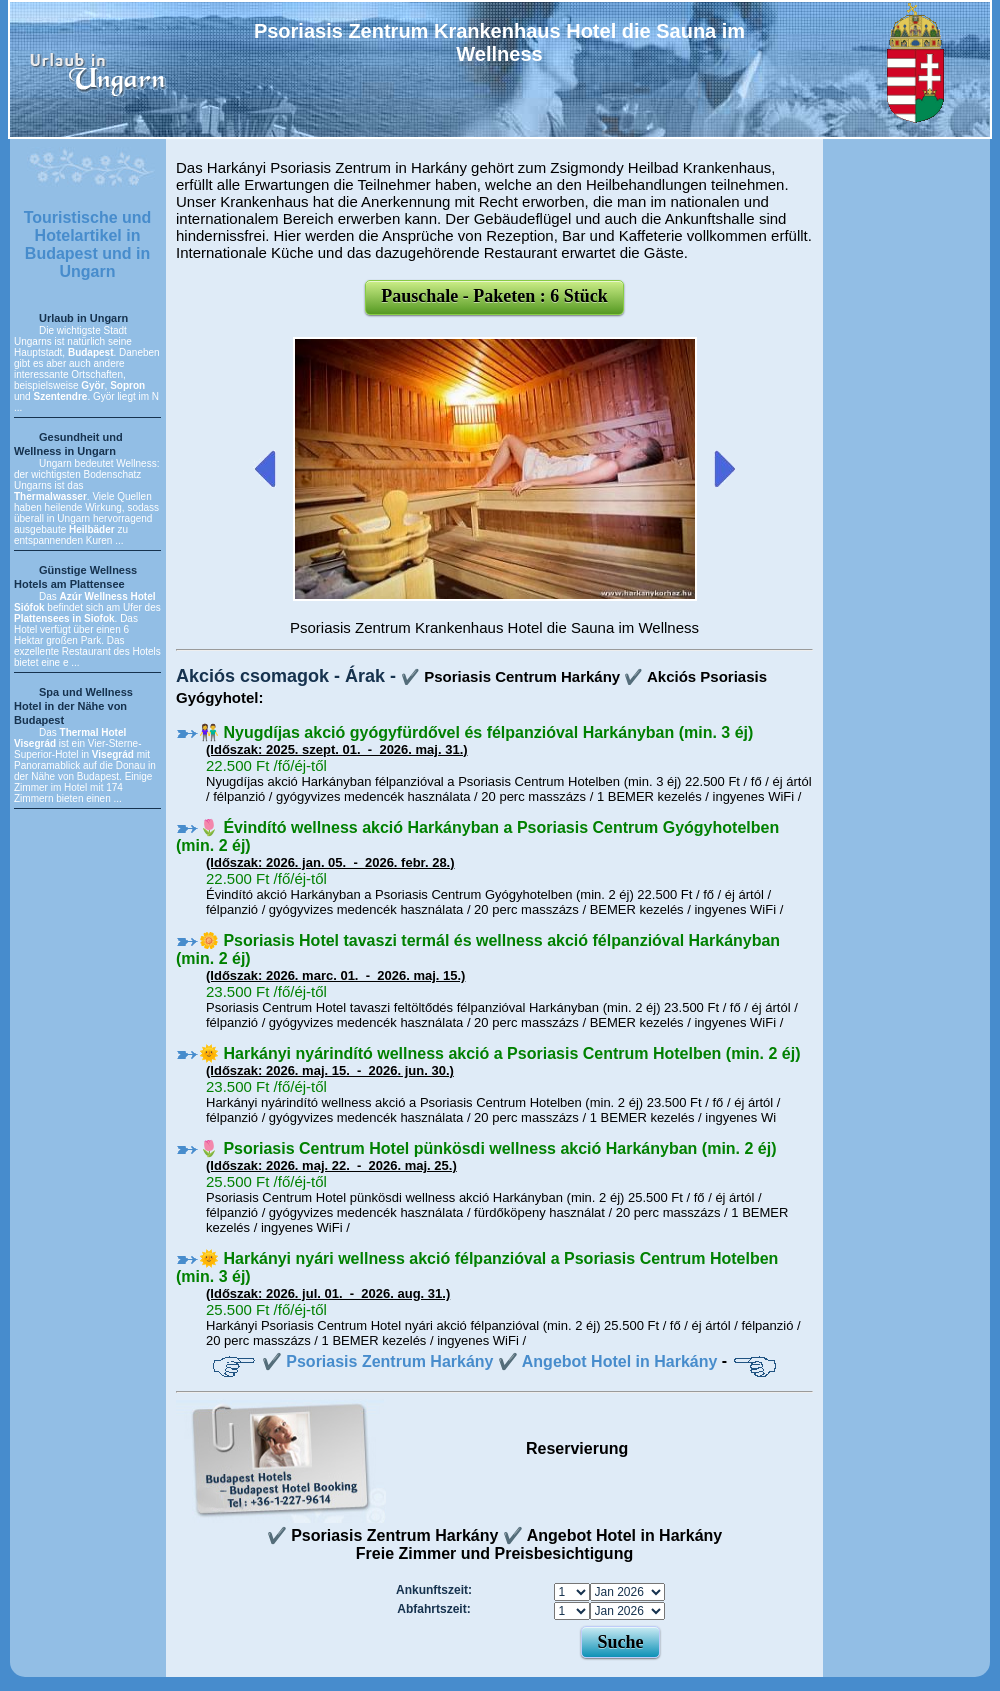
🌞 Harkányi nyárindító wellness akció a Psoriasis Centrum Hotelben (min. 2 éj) (500, 1053)
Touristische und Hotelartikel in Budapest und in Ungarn (88, 244)
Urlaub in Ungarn (83, 318)
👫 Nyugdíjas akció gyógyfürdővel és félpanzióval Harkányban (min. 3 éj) (476, 732)
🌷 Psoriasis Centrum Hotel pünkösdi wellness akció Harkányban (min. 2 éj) (488, 1148)
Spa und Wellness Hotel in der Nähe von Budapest (73, 706)
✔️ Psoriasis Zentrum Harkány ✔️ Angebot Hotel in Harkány (490, 1361)
